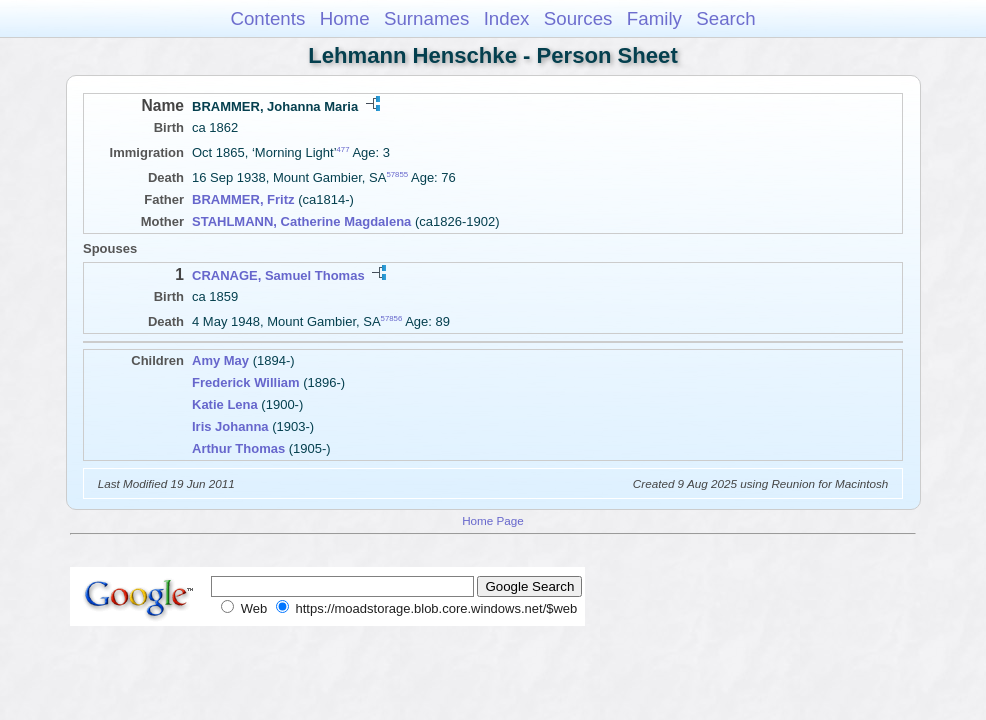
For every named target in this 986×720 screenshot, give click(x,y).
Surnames (426, 18)
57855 (397, 174)
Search (725, 18)
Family (654, 18)
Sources (578, 18)
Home (345, 18)
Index (507, 18)
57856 (392, 318)
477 (343, 149)
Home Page (493, 520)
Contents (267, 18)
